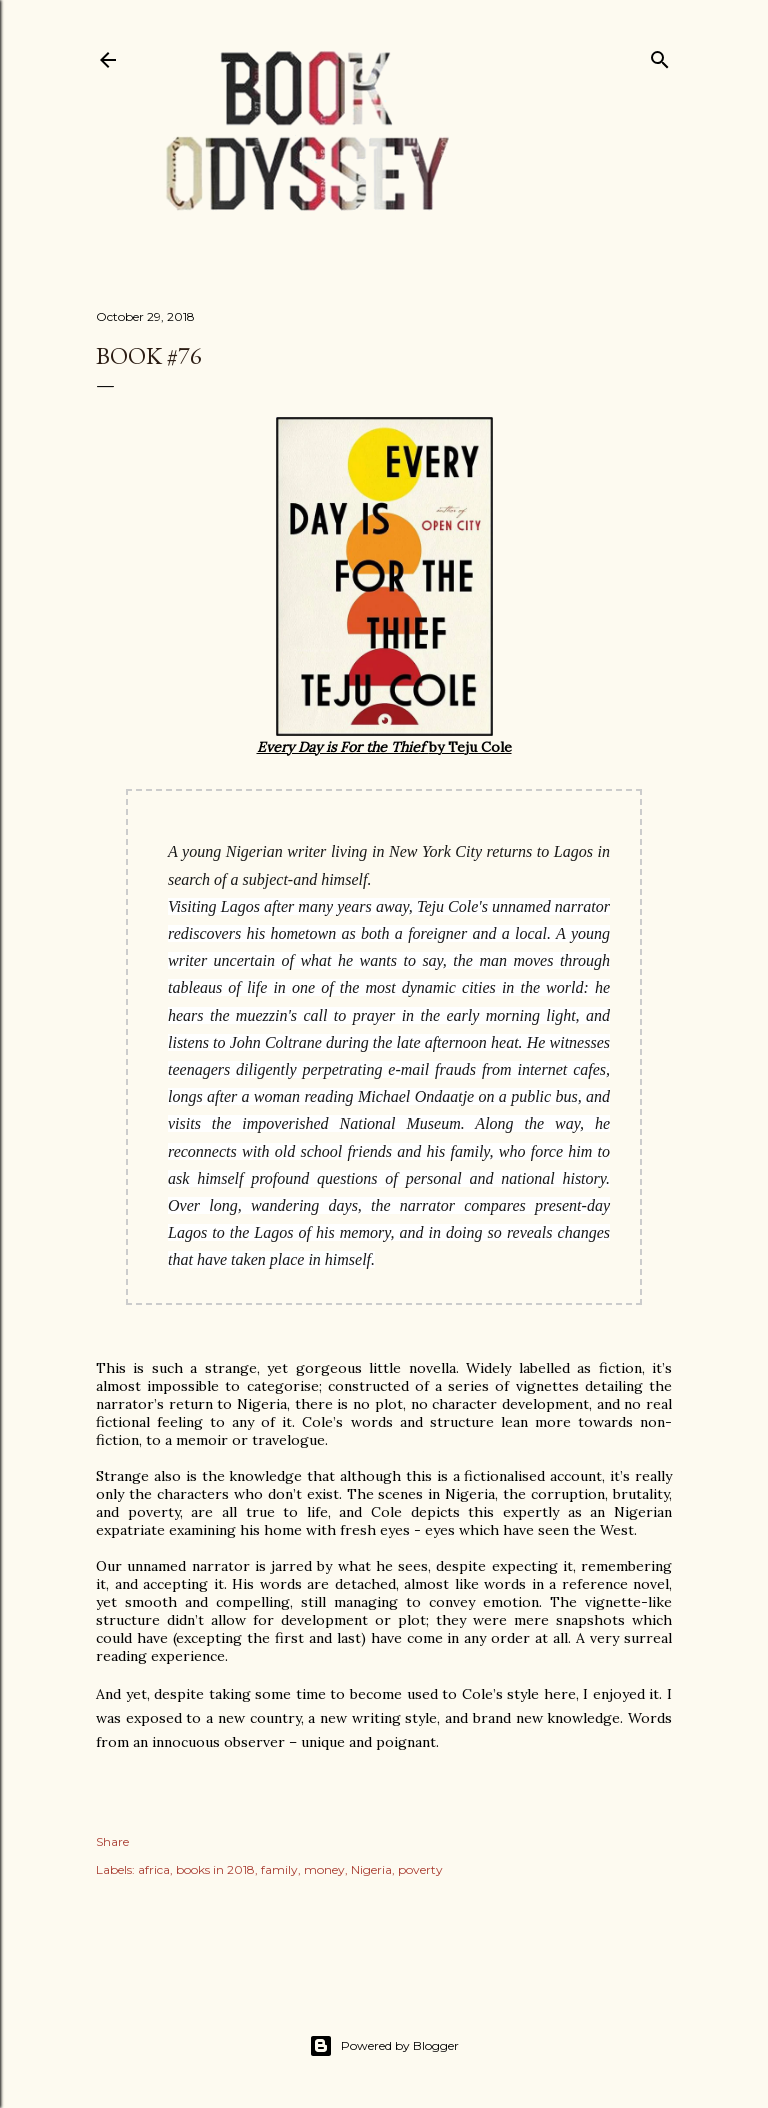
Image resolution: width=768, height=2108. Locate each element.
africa (154, 1869)
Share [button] (112, 1841)
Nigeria (371, 1869)
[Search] (660, 55)
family (279, 1869)
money (324, 1869)
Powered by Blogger (384, 2046)
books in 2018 (215, 1869)
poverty (420, 1869)
